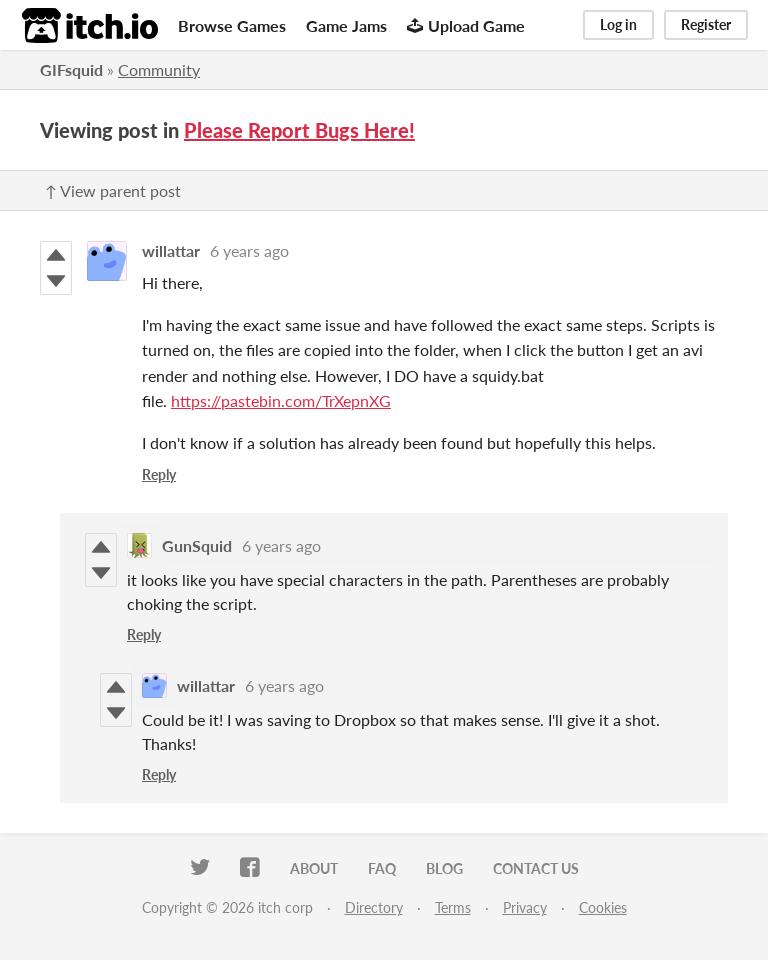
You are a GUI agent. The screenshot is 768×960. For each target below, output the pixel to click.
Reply (159, 474)
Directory (374, 907)
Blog (444, 868)
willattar (171, 250)
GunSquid (197, 545)
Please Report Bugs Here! (299, 130)
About (314, 868)
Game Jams (346, 25)
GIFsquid (71, 69)
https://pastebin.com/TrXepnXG (281, 400)
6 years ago (249, 250)
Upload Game (466, 25)
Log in (618, 24)
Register (706, 24)
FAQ (382, 868)
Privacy (525, 907)
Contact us (536, 868)
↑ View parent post (113, 190)
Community (159, 69)
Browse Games (232, 25)
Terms (453, 907)
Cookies (603, 907)
